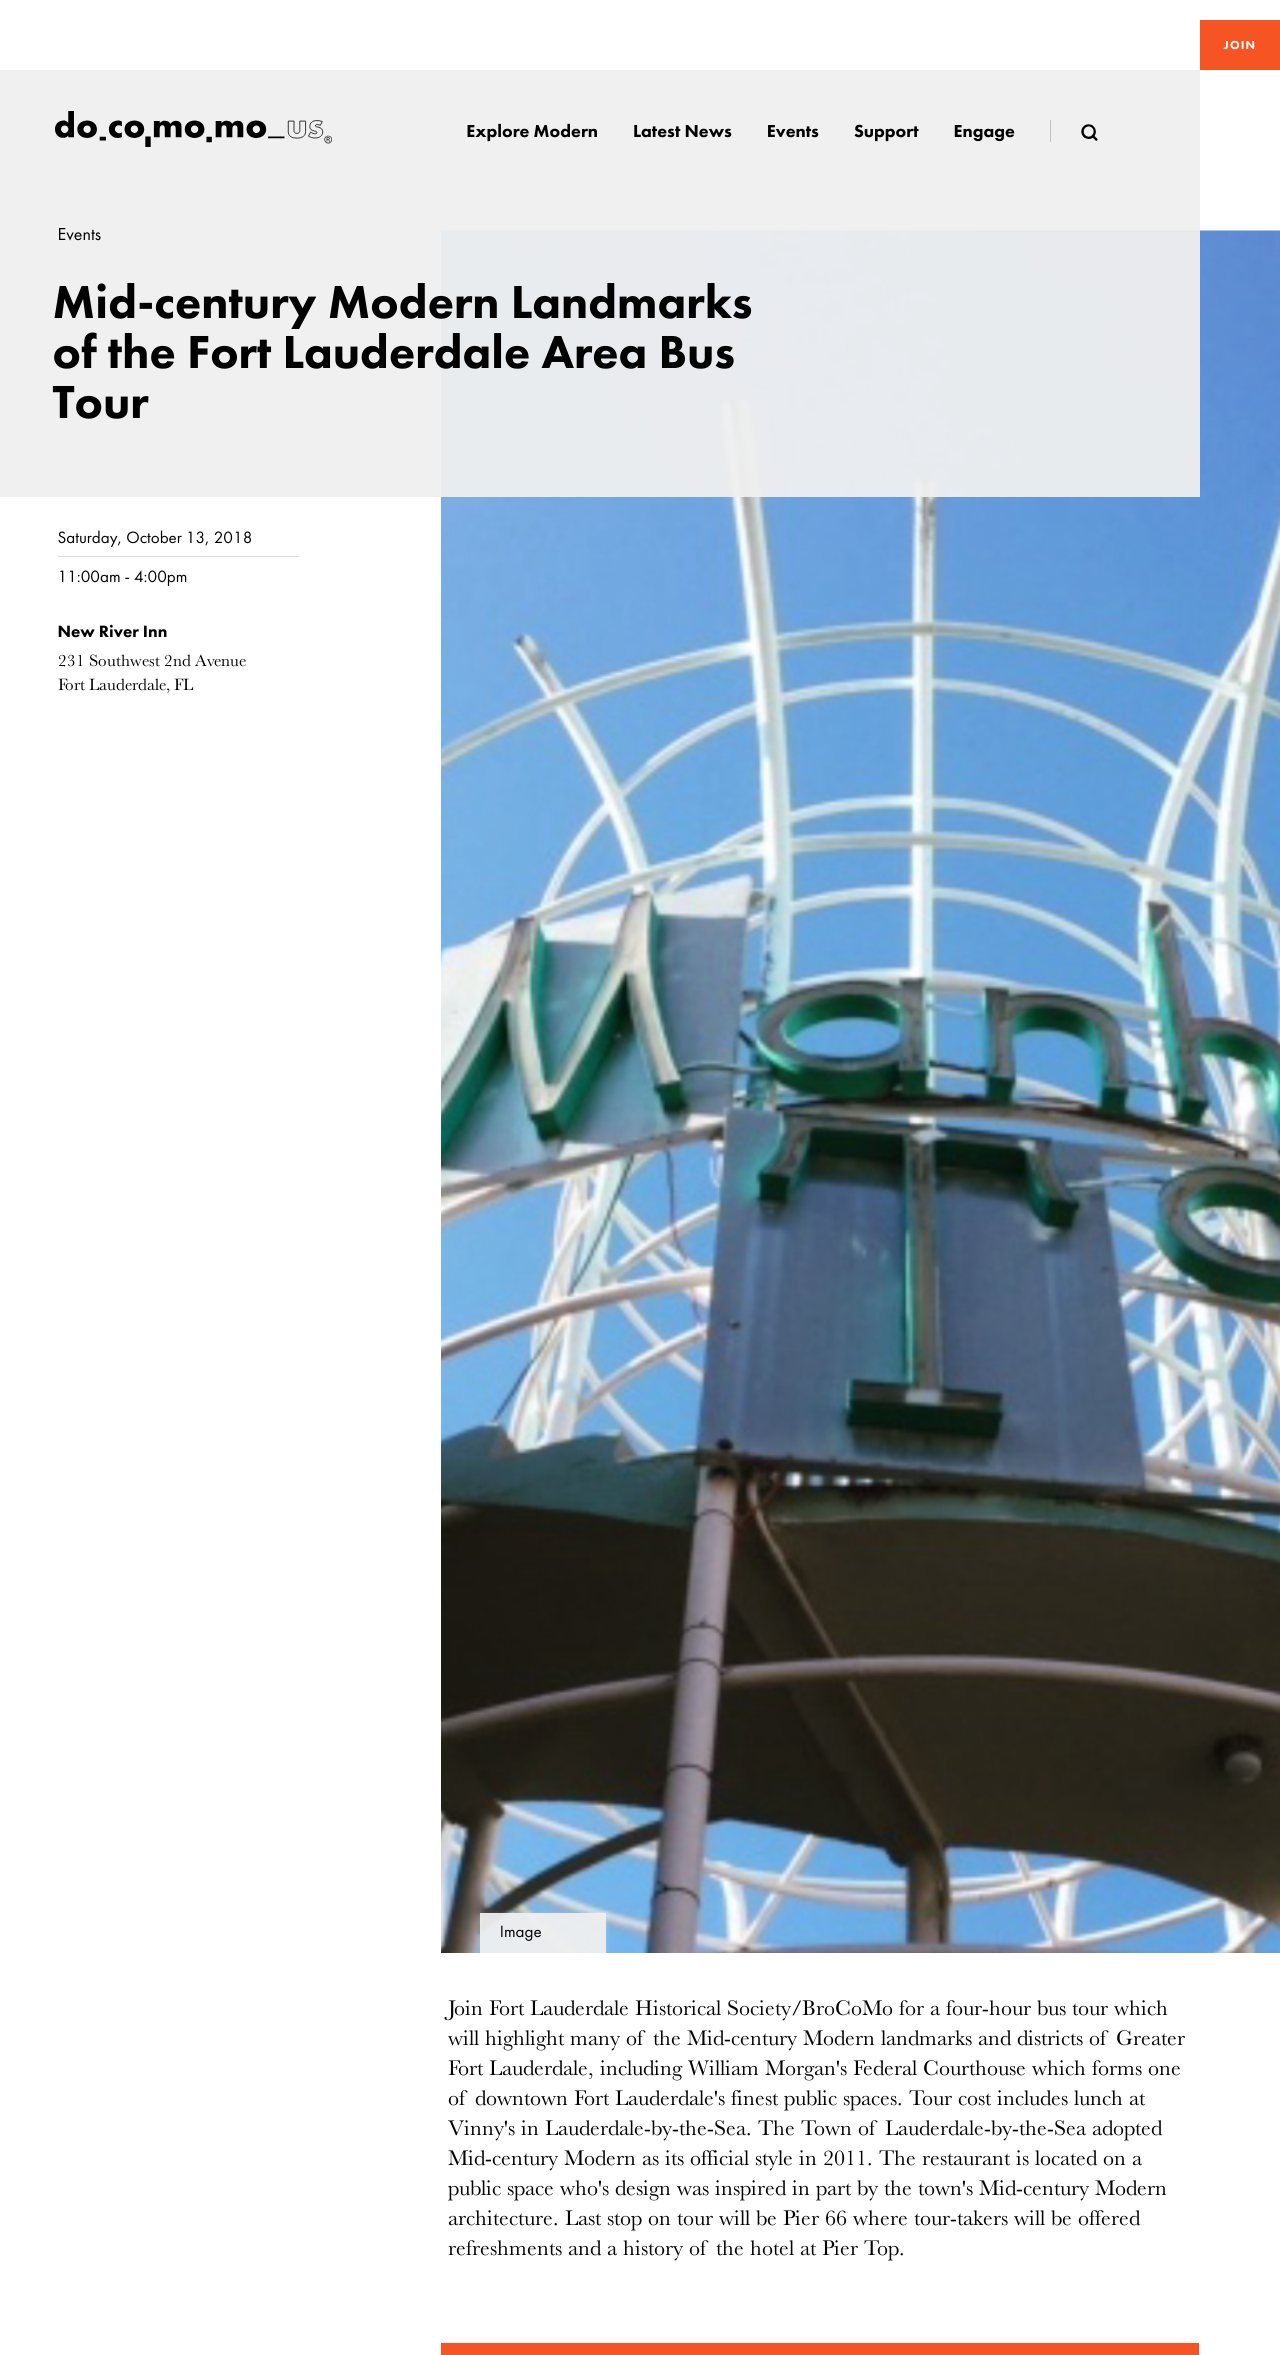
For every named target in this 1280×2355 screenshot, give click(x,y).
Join (1240, 45)
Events (80, 234)
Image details (521, 1938)
